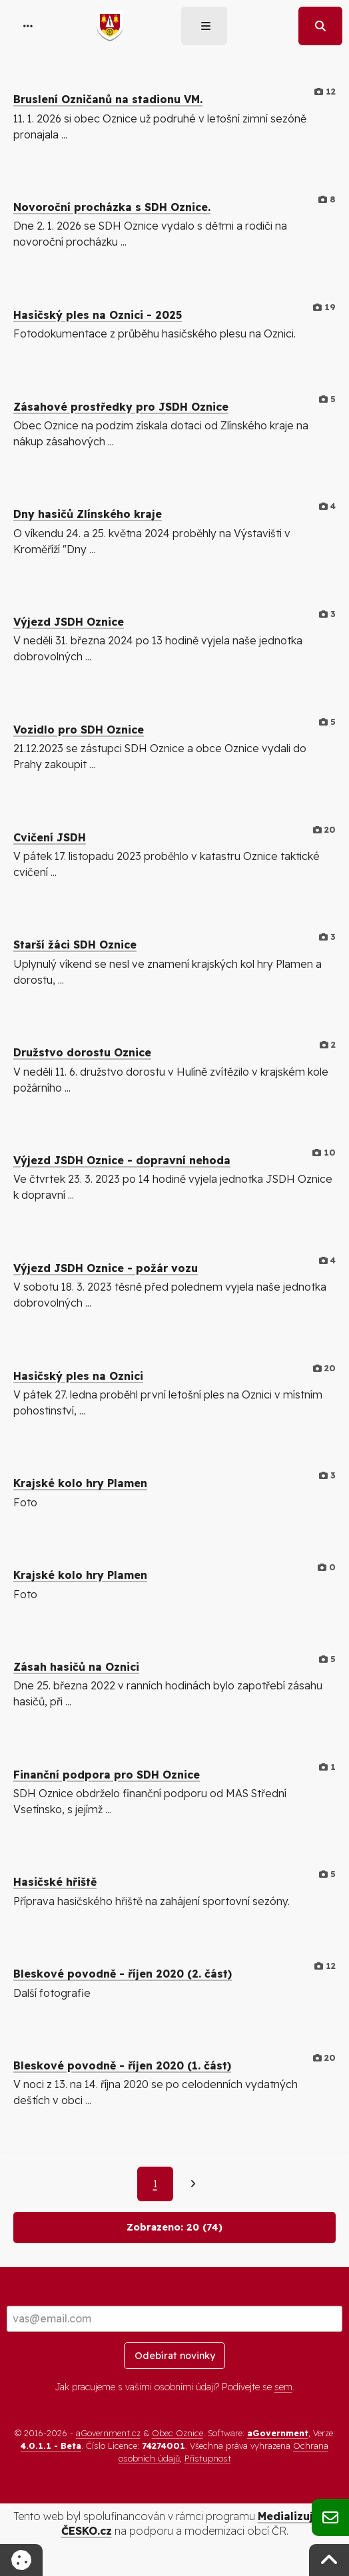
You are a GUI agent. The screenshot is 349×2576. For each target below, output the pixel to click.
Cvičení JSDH (49, 837)
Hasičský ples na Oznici (78, 1376)
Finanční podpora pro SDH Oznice (106, 1774)
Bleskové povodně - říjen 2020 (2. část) (122, 1973)
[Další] (193, 2184)
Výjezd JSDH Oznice (68, 621)
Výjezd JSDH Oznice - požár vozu (105, 1268)
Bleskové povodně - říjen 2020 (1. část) (122, 2065)
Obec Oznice (177, 2433)
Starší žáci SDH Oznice (75, 944)
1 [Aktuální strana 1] (155, 2184)
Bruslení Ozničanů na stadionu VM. (107, 99)
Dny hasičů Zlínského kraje (87, 514)
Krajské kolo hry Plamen (80, 1483)
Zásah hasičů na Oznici (76, 1666)
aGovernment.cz (108, 2433)
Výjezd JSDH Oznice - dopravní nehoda (121, 1160)
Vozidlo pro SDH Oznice (78, 729)
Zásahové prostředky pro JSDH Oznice (120, 406)
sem (283, 2387)
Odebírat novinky (175, 2356)
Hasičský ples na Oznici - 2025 (97, 315)
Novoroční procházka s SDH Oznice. (111, 207)
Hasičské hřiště (55, 1881)
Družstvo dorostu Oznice (82, 1052)
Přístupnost (207, 2458)
